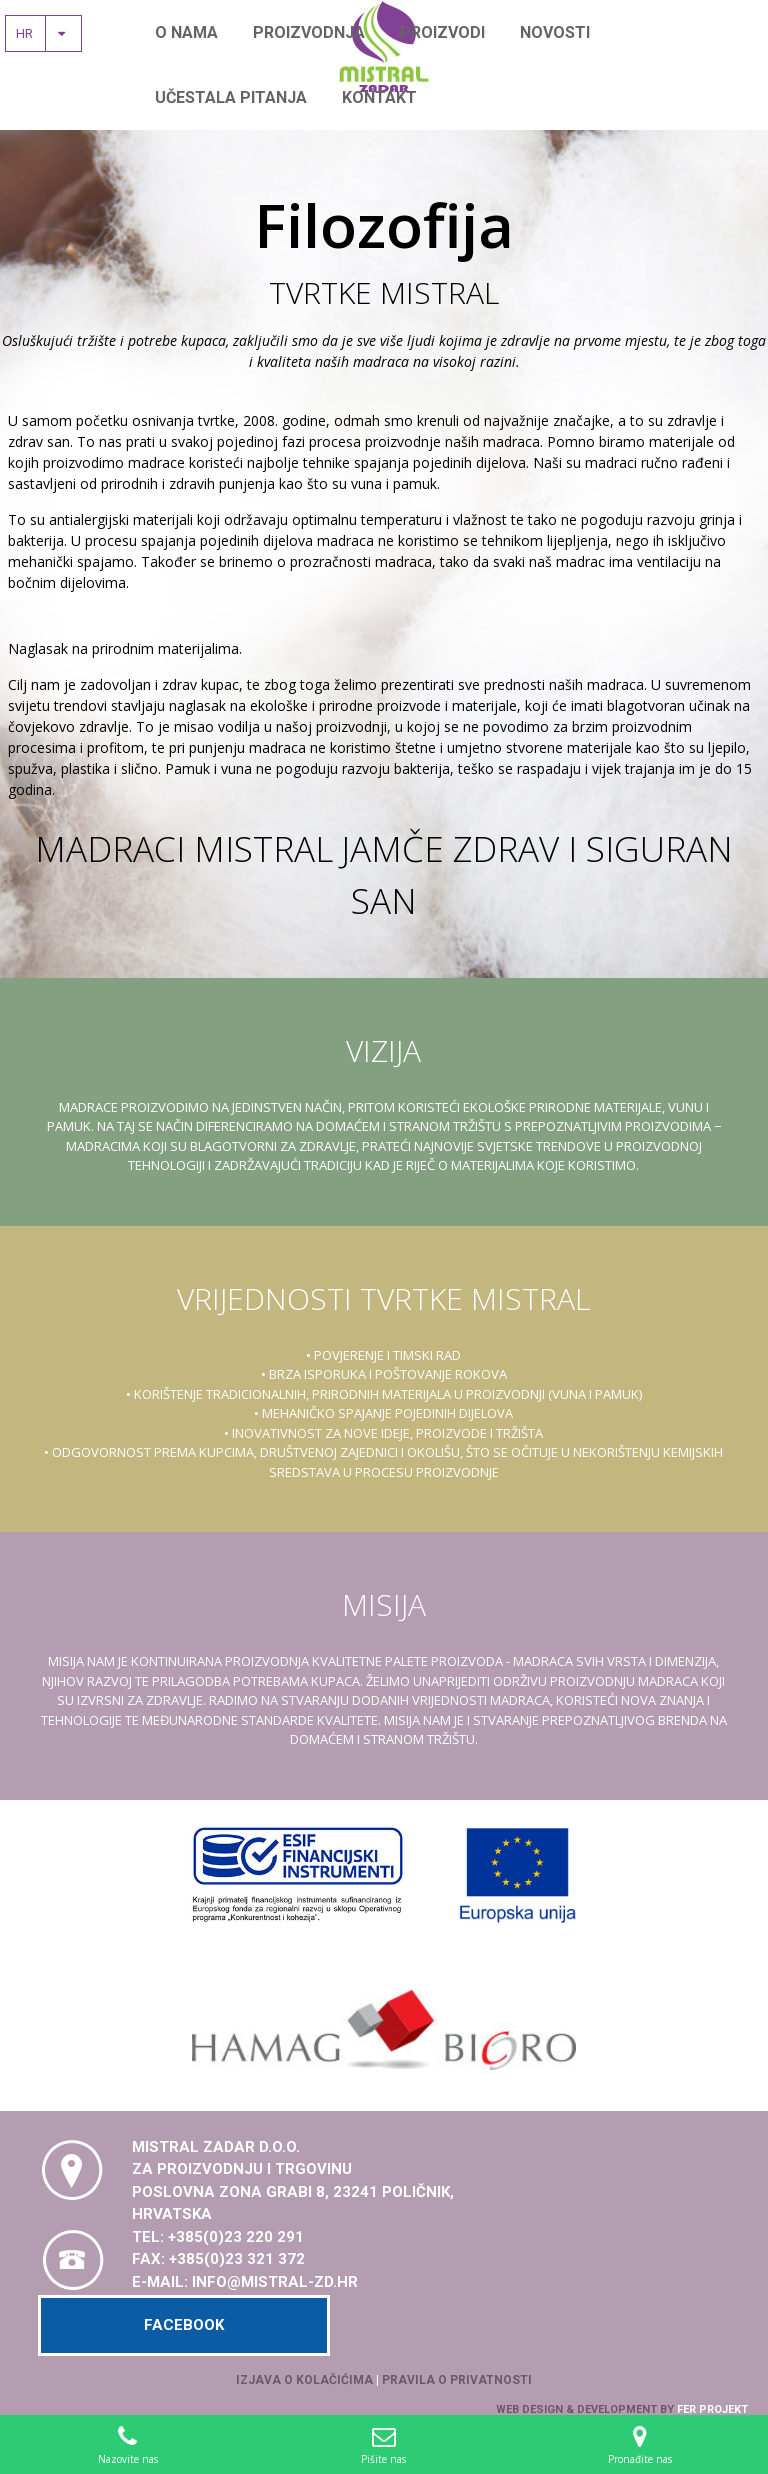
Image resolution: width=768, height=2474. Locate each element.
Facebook (184, 2325)
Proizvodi (442, 32)
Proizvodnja (309, 32)
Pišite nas (384, 2444)
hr (46, 33)
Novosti (555, 32)
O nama (186, 32)
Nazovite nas (128, 2444)
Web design (529, 2409)
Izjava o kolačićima (304, 2380)
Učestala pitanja (231, 97)
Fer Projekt (712, 2409)
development (617, 2409)
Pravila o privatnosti (457, 2380)
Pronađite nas (640, 2444)
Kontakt (379, 97)
